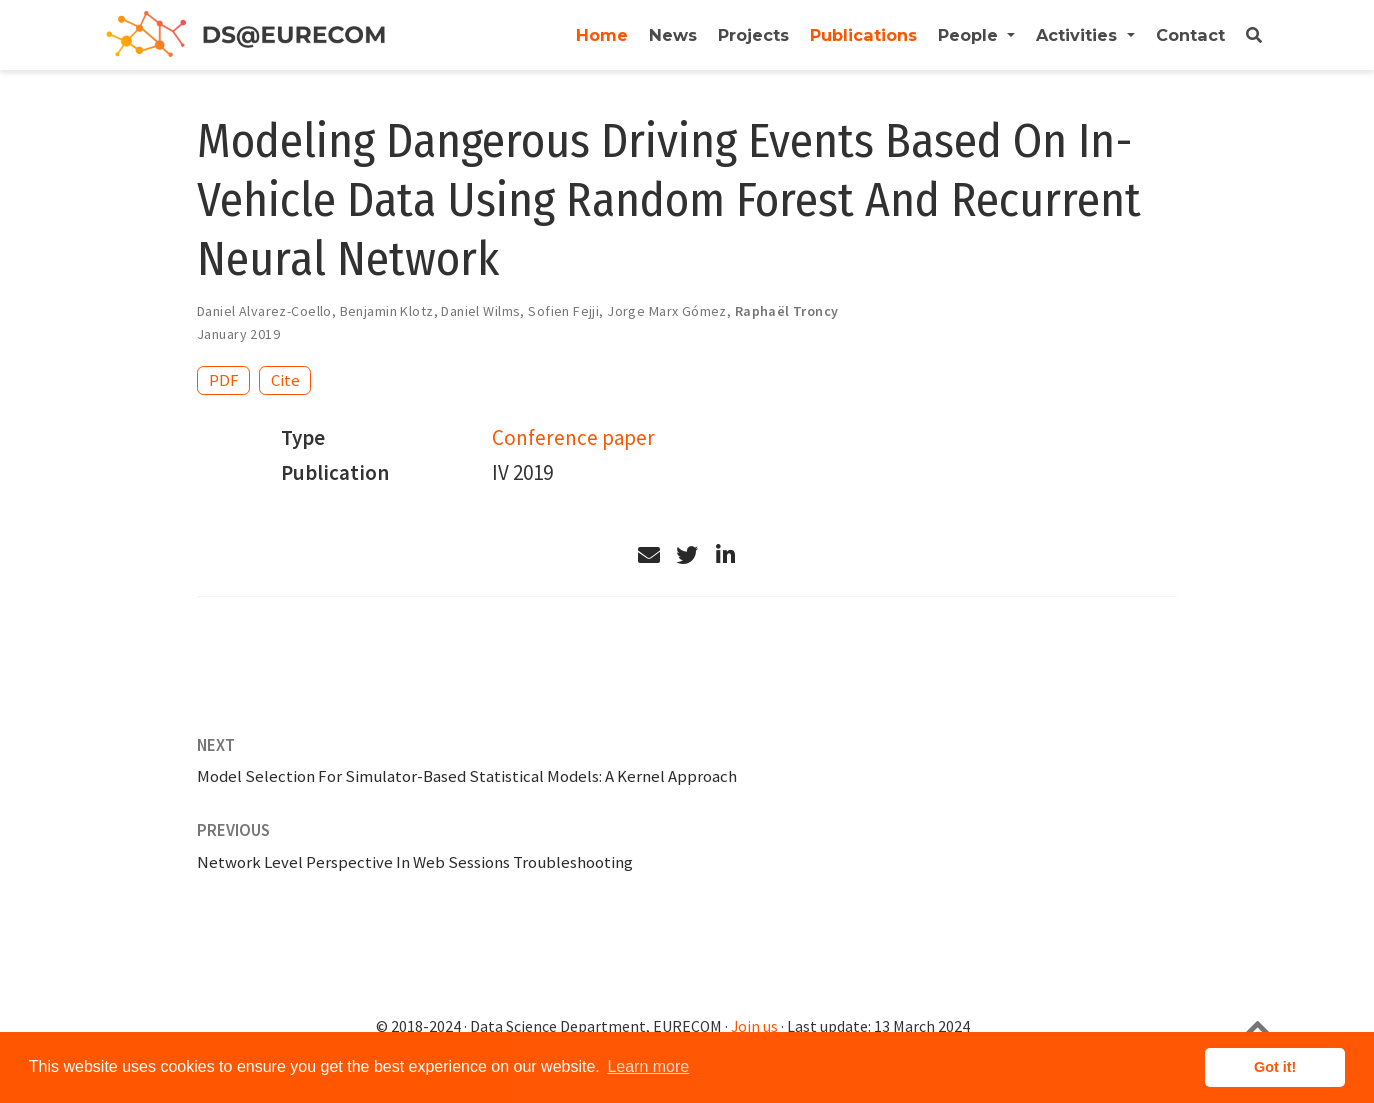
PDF (224, 380)
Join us (754, 1026)
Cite (285, 380)
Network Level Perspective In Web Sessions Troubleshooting (415, 862)
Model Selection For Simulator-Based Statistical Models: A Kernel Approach (467, 776)
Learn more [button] (648, 1066)
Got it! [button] (1275, 1067)
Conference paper (573, 437)
